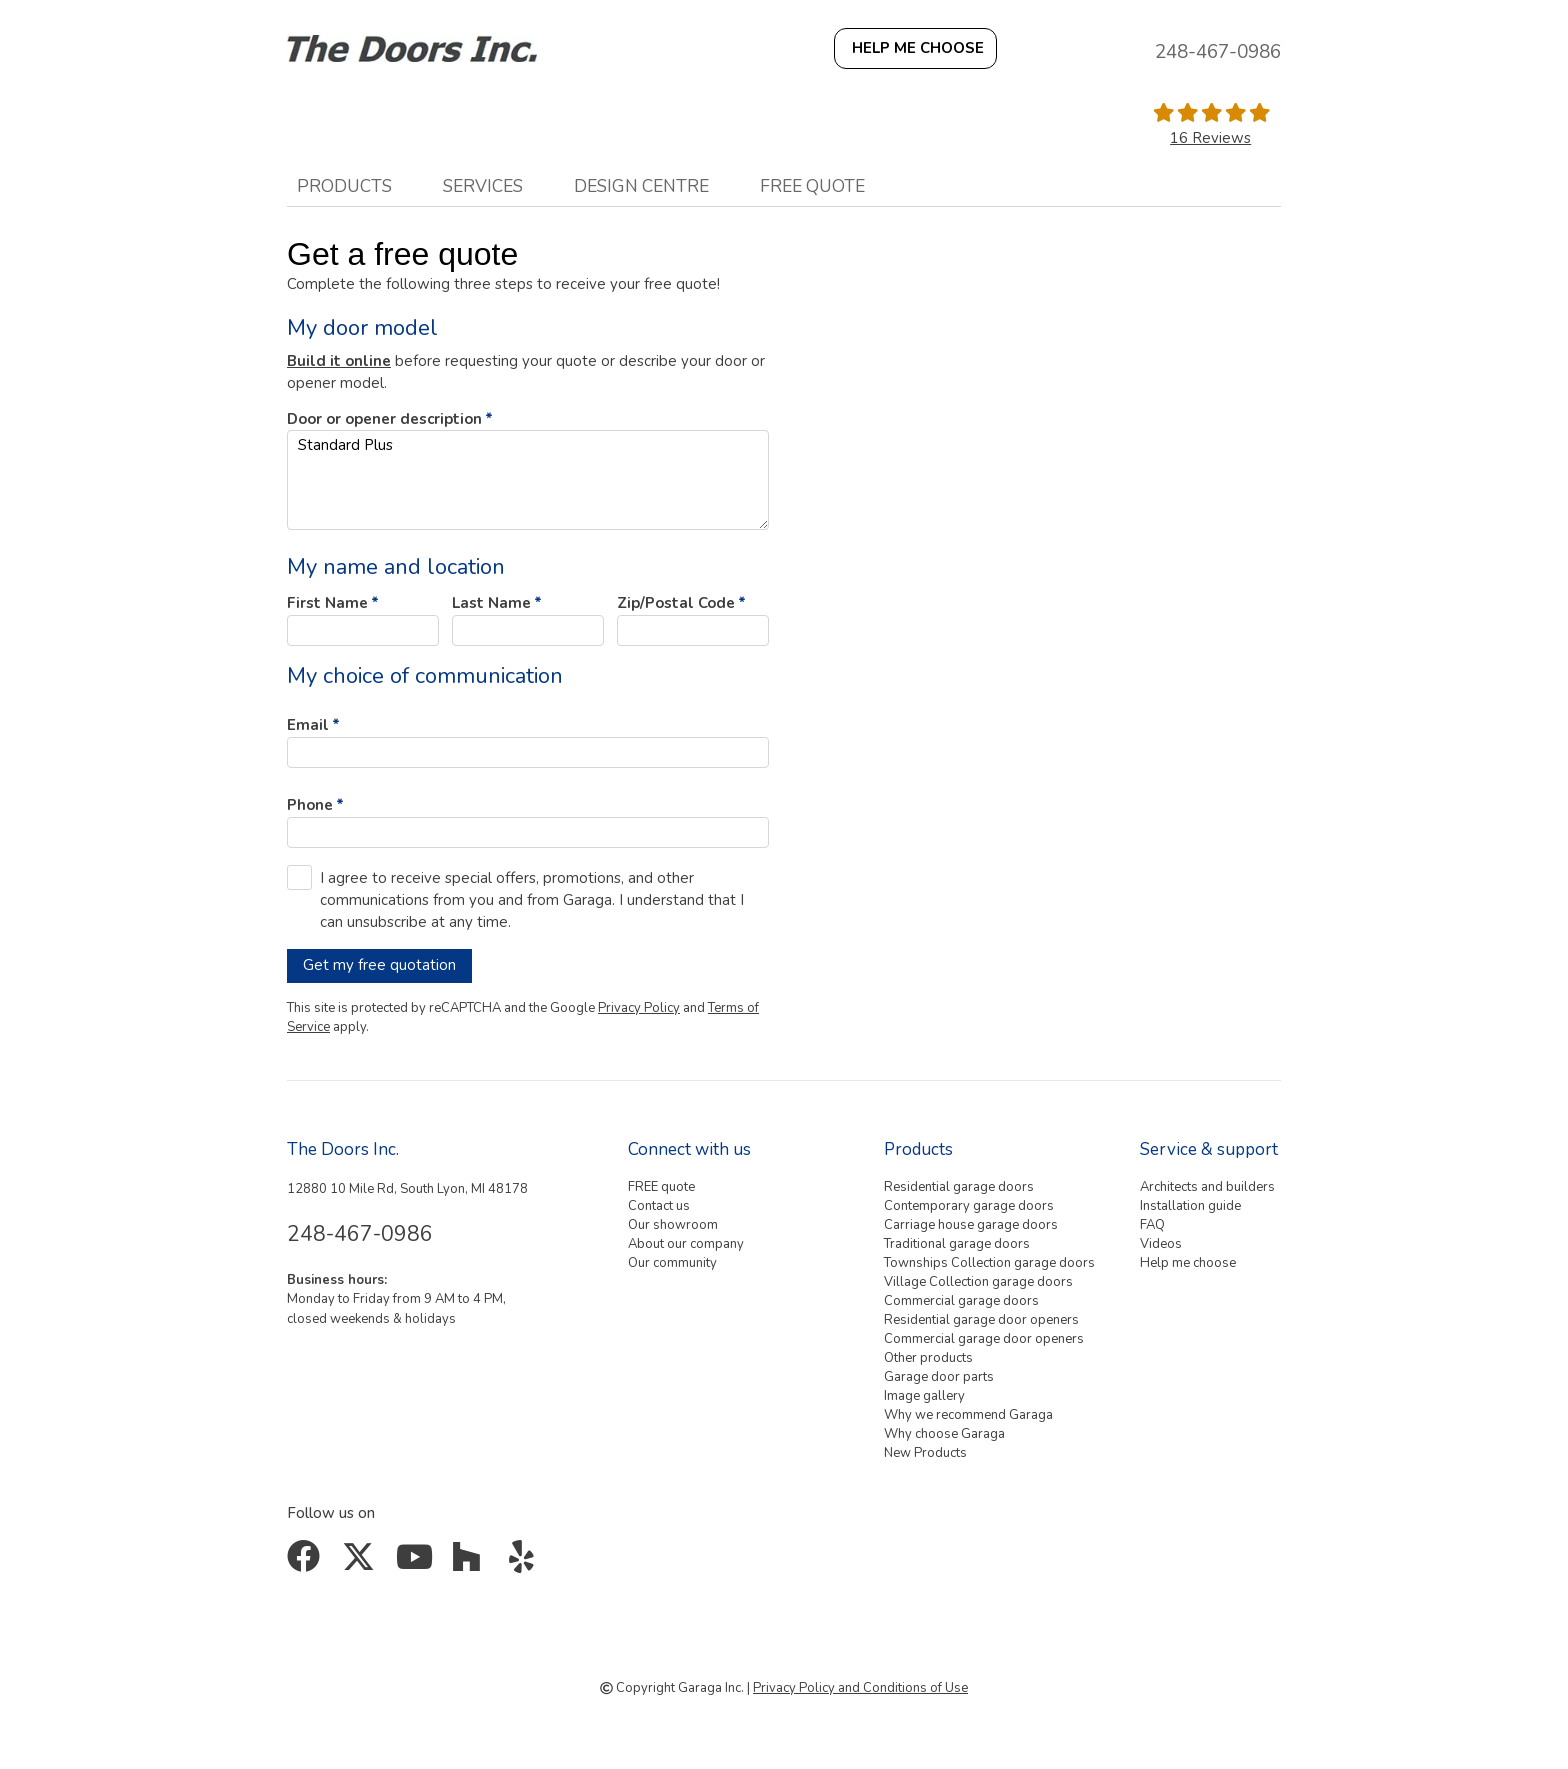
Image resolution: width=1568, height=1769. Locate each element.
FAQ (1152, 1225)
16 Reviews (1210, 138)
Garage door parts (939, 1377)
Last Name (491, 603)
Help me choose (1188, 1263)
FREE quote (812, 186)
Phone (310, 805)
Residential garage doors (959, 1187)
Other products (928, 1358)
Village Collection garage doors (978, 1282)
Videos (1161, 1244)
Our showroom (673, 1225)
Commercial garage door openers (984, 1339)
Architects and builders (1207, 1187)
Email (308, 725)
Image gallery (924, 1396)
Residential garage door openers (981, 1320)
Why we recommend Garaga (968, 1415)
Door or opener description (384, 419)
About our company (686, 1244)
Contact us (659, 1206)
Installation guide (1190, 1206)
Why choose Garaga (944, 1434)
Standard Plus (528, 480)
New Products (925, 1453)
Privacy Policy (639, 1008)
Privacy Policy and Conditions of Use (860, 1688)
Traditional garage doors (957, 1244)
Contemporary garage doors (969, 1206)
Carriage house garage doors (971, 1225)
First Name (327, 603)
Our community (672, 1263)
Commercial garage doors (961, 1301)
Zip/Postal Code (676, 603)
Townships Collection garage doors (989, 1263)
